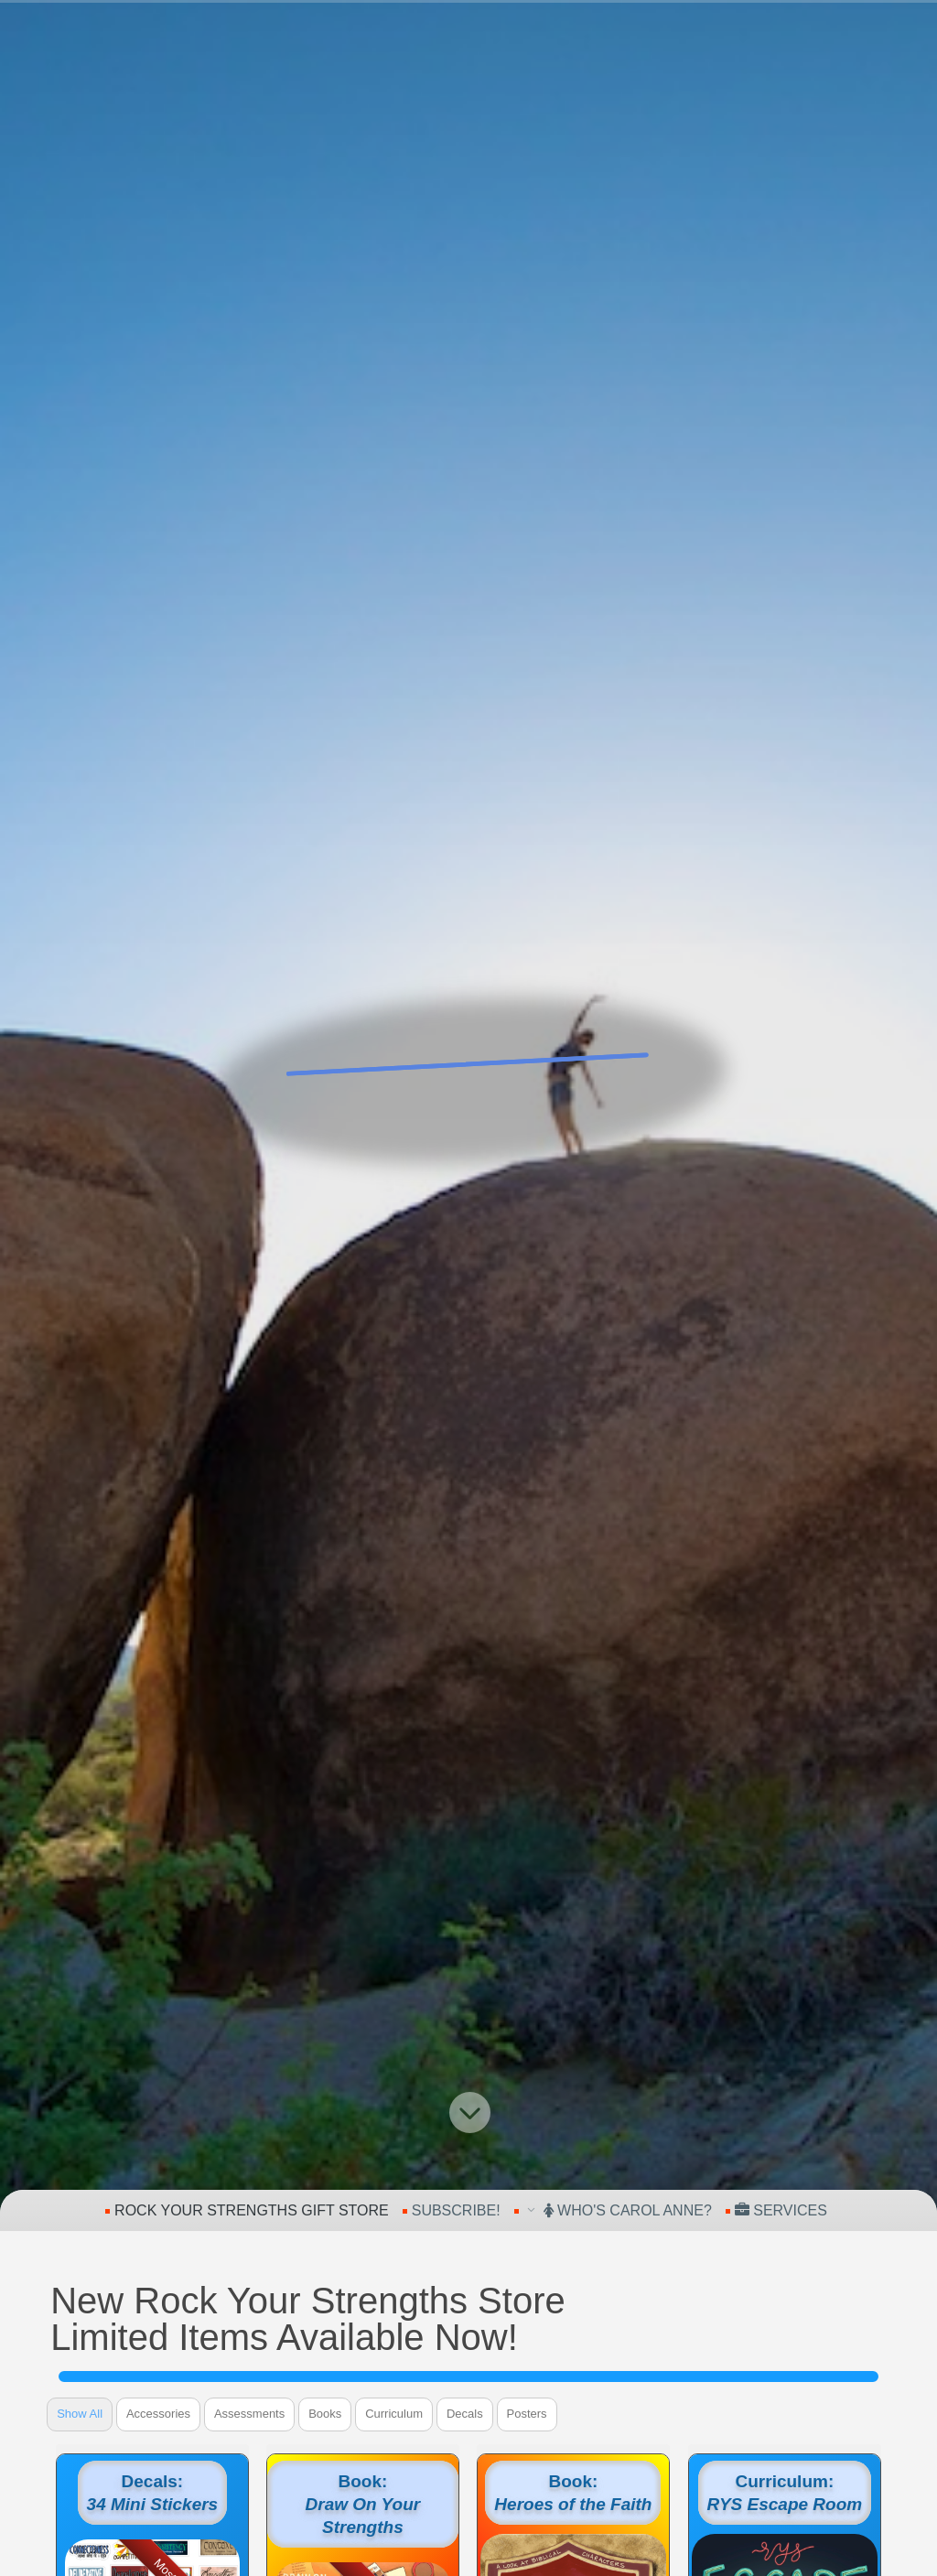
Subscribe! (456, 2210)
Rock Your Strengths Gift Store (251, 2210)
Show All (79, 2413)
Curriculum (394, 2413)
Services (781, 2210)
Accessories (158, 2413)
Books (324, 2413)
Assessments (249, 2413)
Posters (527, 2413)
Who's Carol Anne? (628, 2210)
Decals (465, 2413)
